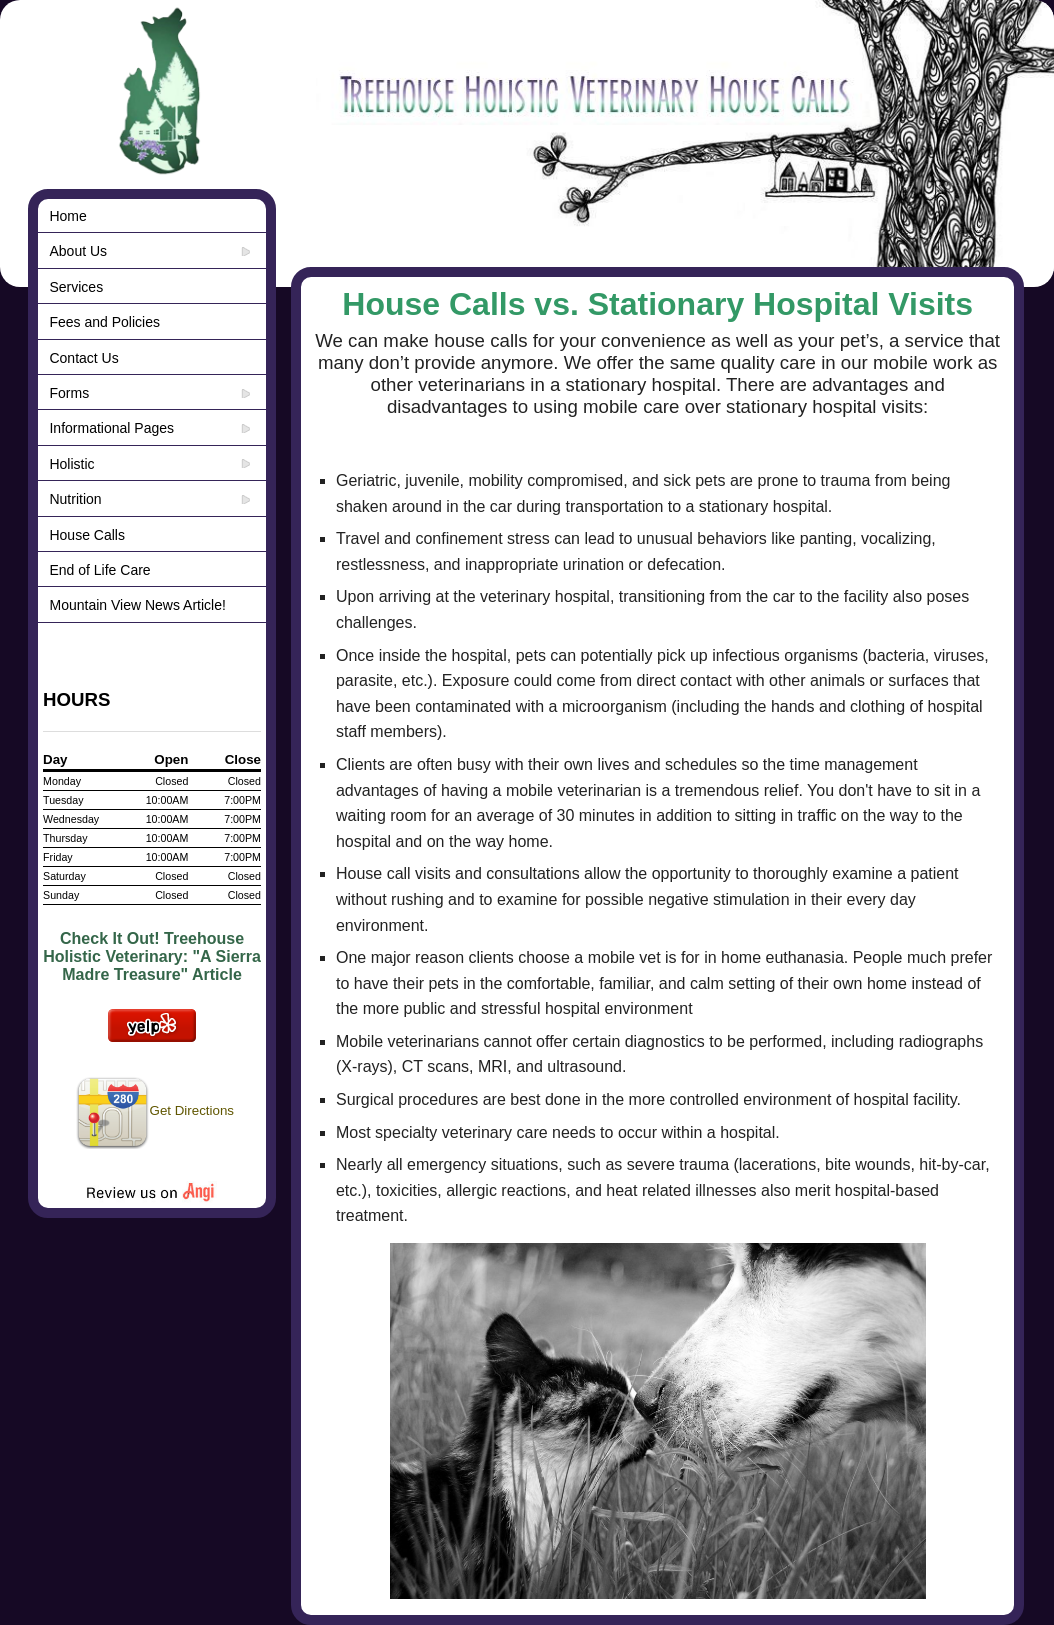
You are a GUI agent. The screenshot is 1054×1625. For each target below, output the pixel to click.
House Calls (86, 535)
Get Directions (154, 1110)
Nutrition (75, 499)
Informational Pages (111, 428)
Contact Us (83, 358)
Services (76, 287)
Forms (69, 393)
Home (67, 216)
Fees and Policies (104, 322)
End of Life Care (99, 570)
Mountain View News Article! (137, 605)
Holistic (71, 464)
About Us (78, 251)
